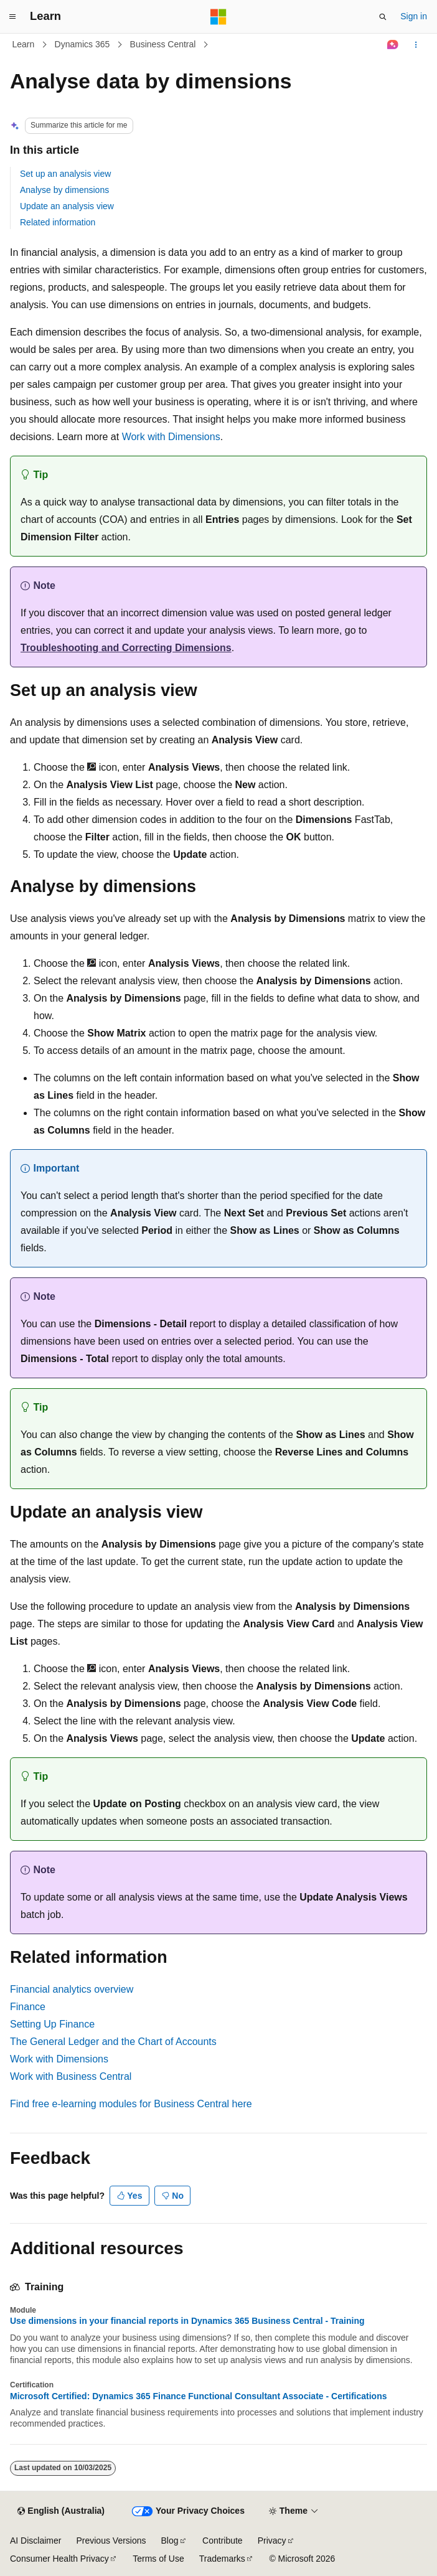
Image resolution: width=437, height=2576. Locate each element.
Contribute (222, 2540)
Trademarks (222, 2559)
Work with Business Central (70, 2076)
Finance (27, 2006)
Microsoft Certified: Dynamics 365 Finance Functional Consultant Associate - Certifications (198, 2396)
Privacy (272, 2540)
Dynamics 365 (82, 44)
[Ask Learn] (393, 45)
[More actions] (416, 45)
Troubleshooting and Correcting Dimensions (126, 647)
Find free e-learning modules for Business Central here (131, 2104)
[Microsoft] (218, 17)
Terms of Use (158, 2559)
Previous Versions (111, 2540)
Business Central (163, 44)
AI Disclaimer (35, 2540)
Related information (57, 222)
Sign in (413, 16)
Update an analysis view (67, 206)
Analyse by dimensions (64, 190)
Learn (23, 44)
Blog (170, 2540)
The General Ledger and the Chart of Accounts (113, 2041)
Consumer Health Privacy (59, 2559)
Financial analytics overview (71, 1989)
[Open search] (382, 17)
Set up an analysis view (65, 174)
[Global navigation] (12, 17)
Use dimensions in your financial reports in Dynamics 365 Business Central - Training (187, 2321)
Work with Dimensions (171, 436)
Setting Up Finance (52, 2024)
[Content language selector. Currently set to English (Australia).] (61, 2511)
